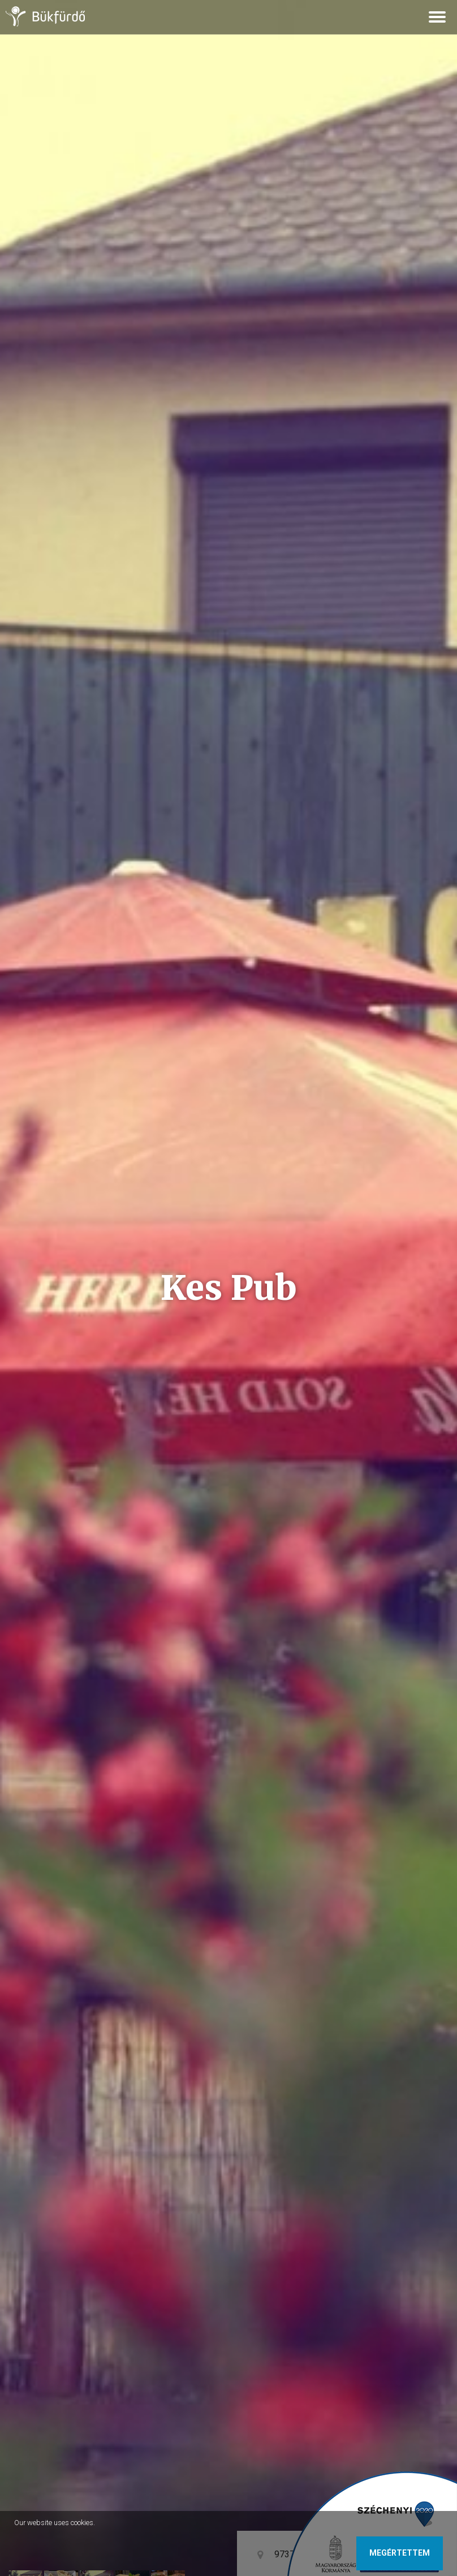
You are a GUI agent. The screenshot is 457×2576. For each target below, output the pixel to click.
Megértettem (399, 2552)
